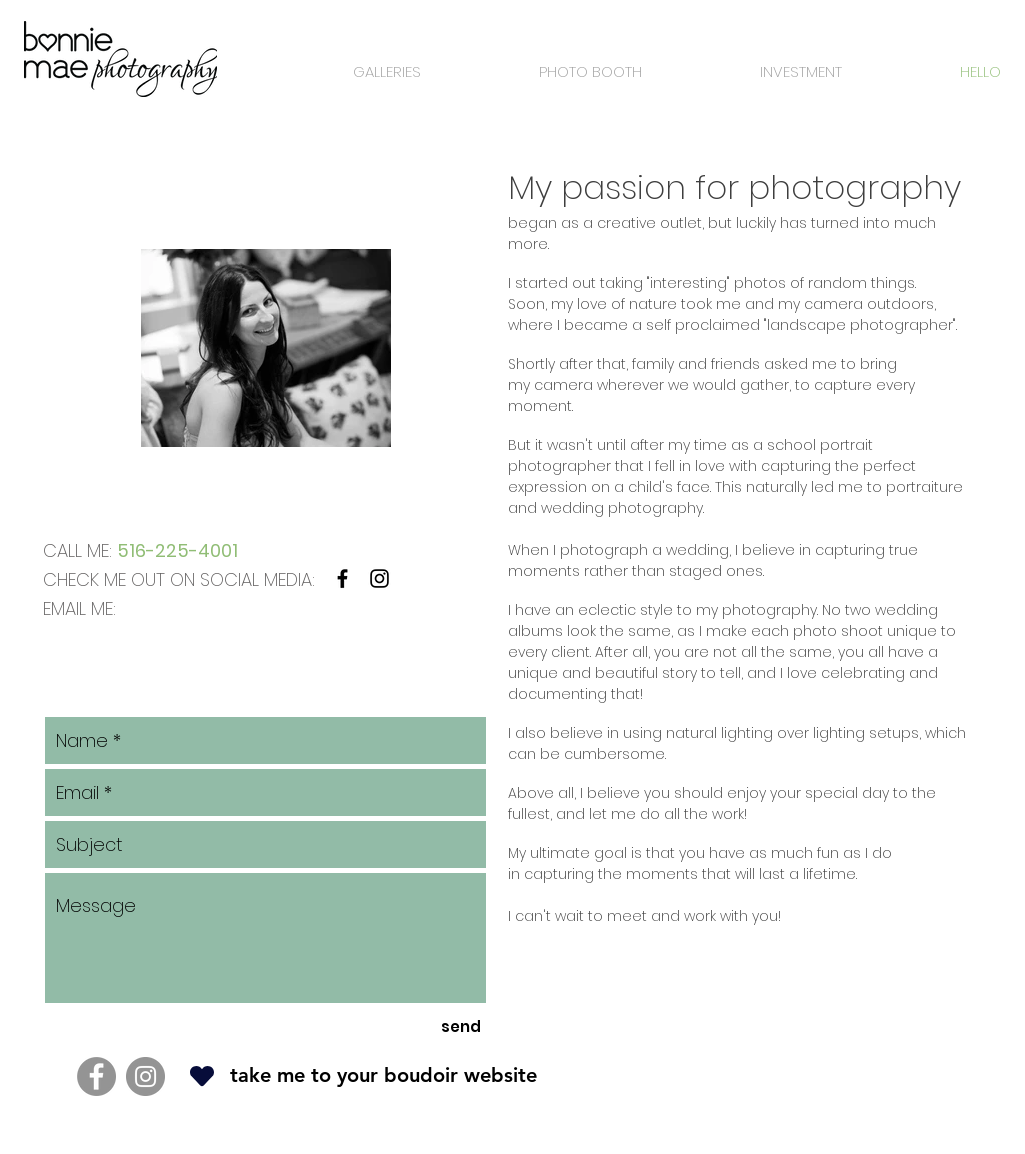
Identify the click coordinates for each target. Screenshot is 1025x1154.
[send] (461, 1026)
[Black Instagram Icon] (379, 578)
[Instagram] (145, 1076)
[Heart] (202, 1075)
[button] (352, 72)
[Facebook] (96, 1076)
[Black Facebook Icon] (342, 578)
